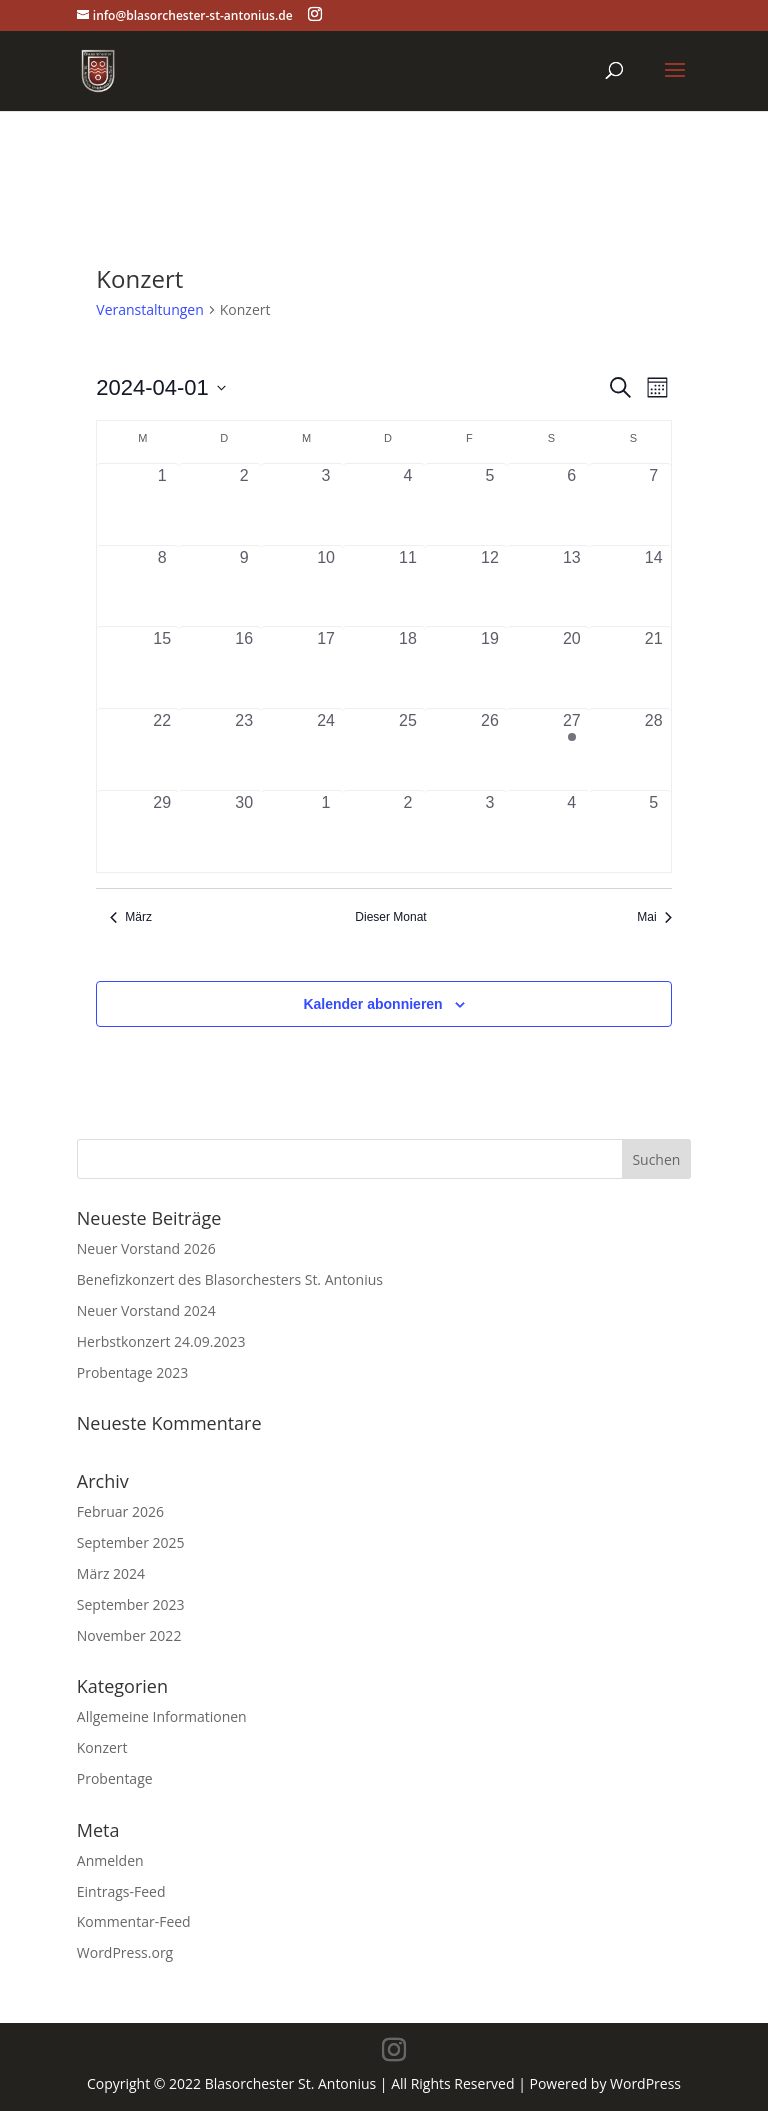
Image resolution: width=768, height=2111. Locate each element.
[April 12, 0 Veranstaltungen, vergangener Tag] (490, 586)
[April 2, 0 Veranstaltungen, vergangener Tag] (244, 504)
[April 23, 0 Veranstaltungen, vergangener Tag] (244, 749)
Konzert (102, 1747)
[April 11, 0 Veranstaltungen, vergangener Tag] (408, 586)
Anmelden (110, 1860)
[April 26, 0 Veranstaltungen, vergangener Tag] (490, 749)
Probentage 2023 (132, 1372)
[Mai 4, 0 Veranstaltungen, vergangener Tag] (572, 831)
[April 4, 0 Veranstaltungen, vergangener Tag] (408, 504)
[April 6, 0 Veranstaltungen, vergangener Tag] (572, 504)
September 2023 (131, 1604)
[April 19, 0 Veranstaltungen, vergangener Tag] (490, 667)
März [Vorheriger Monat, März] (131, 917)
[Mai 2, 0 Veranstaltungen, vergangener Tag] (408, 831)
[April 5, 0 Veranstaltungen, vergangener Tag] (490, 504)
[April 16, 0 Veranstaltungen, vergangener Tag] (244, 667)
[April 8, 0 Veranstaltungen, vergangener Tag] (162, 586)
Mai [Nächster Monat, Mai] (654, 917)
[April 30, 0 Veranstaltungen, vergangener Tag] (244, 831)
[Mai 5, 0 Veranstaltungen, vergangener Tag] (654, 831)
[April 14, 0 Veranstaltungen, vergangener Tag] (654, 586)
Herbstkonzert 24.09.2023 (161, 1341)
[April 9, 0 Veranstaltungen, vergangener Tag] (244, 586)
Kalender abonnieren (372, 1004)
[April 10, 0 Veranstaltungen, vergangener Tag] (326, 586)
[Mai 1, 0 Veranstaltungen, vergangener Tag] (326, 831)
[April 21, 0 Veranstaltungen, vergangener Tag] (654, 667)
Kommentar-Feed (134, 1921)
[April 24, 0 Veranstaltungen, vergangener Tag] (326, 749)
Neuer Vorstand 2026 (146, 1248)
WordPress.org (125, 1952)
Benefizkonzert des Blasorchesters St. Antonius (230, 1279)
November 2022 (129, 1635)
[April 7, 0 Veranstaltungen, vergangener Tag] (654, 504)
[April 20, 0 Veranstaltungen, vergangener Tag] (572, 667)
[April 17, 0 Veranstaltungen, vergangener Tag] (326, 667)
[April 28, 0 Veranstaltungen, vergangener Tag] (654, 749)
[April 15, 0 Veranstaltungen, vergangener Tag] (162, 667)
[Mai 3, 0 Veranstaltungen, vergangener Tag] (490, 831)
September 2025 (131, 1542)
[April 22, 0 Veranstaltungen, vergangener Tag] (162, 749)
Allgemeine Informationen (162, 1716)
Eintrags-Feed (121, 1891)
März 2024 (111, 1573)
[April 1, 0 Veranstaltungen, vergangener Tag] (162, 504)
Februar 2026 (120, 1511)
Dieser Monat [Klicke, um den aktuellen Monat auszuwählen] (390, 917)
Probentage (115, 1778)
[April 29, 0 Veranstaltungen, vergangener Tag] (162, 831)
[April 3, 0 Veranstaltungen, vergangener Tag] (326, 504)
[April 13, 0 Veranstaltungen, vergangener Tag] (572, 586)
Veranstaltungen (149, 309)
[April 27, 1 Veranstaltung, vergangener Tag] (572, 749)
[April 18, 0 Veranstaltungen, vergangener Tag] (408, 667)
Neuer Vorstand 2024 (146, 1310)
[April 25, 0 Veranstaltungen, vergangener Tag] (408, 749)
